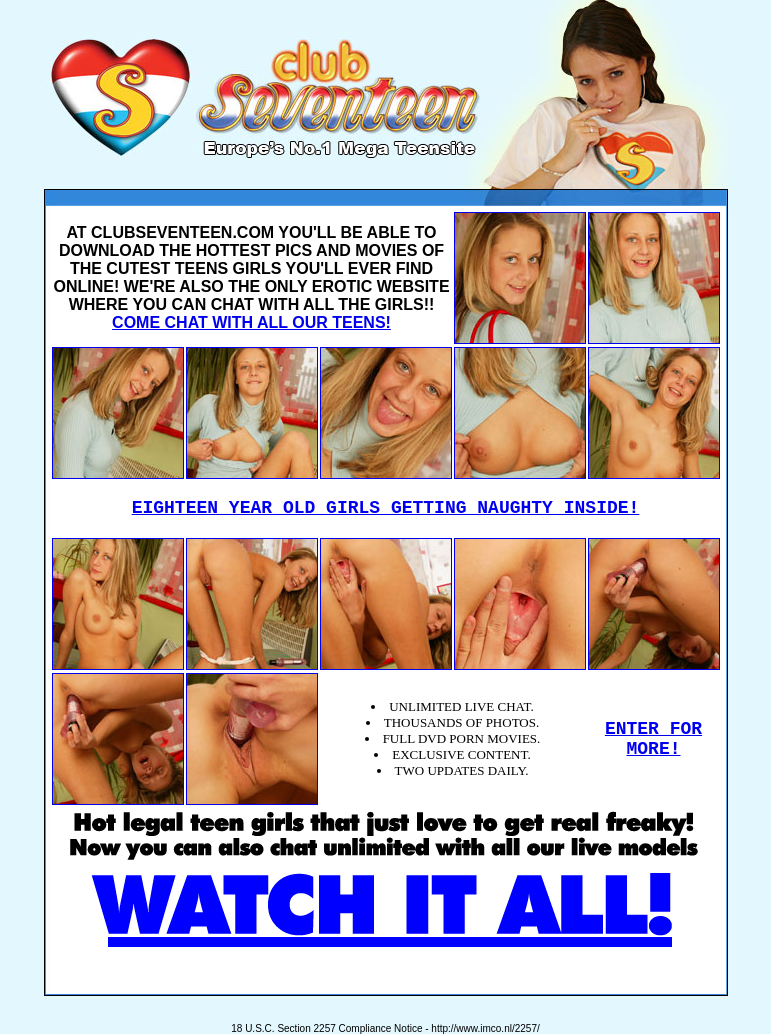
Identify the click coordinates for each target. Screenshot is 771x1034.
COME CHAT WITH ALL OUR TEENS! (251, 322)
